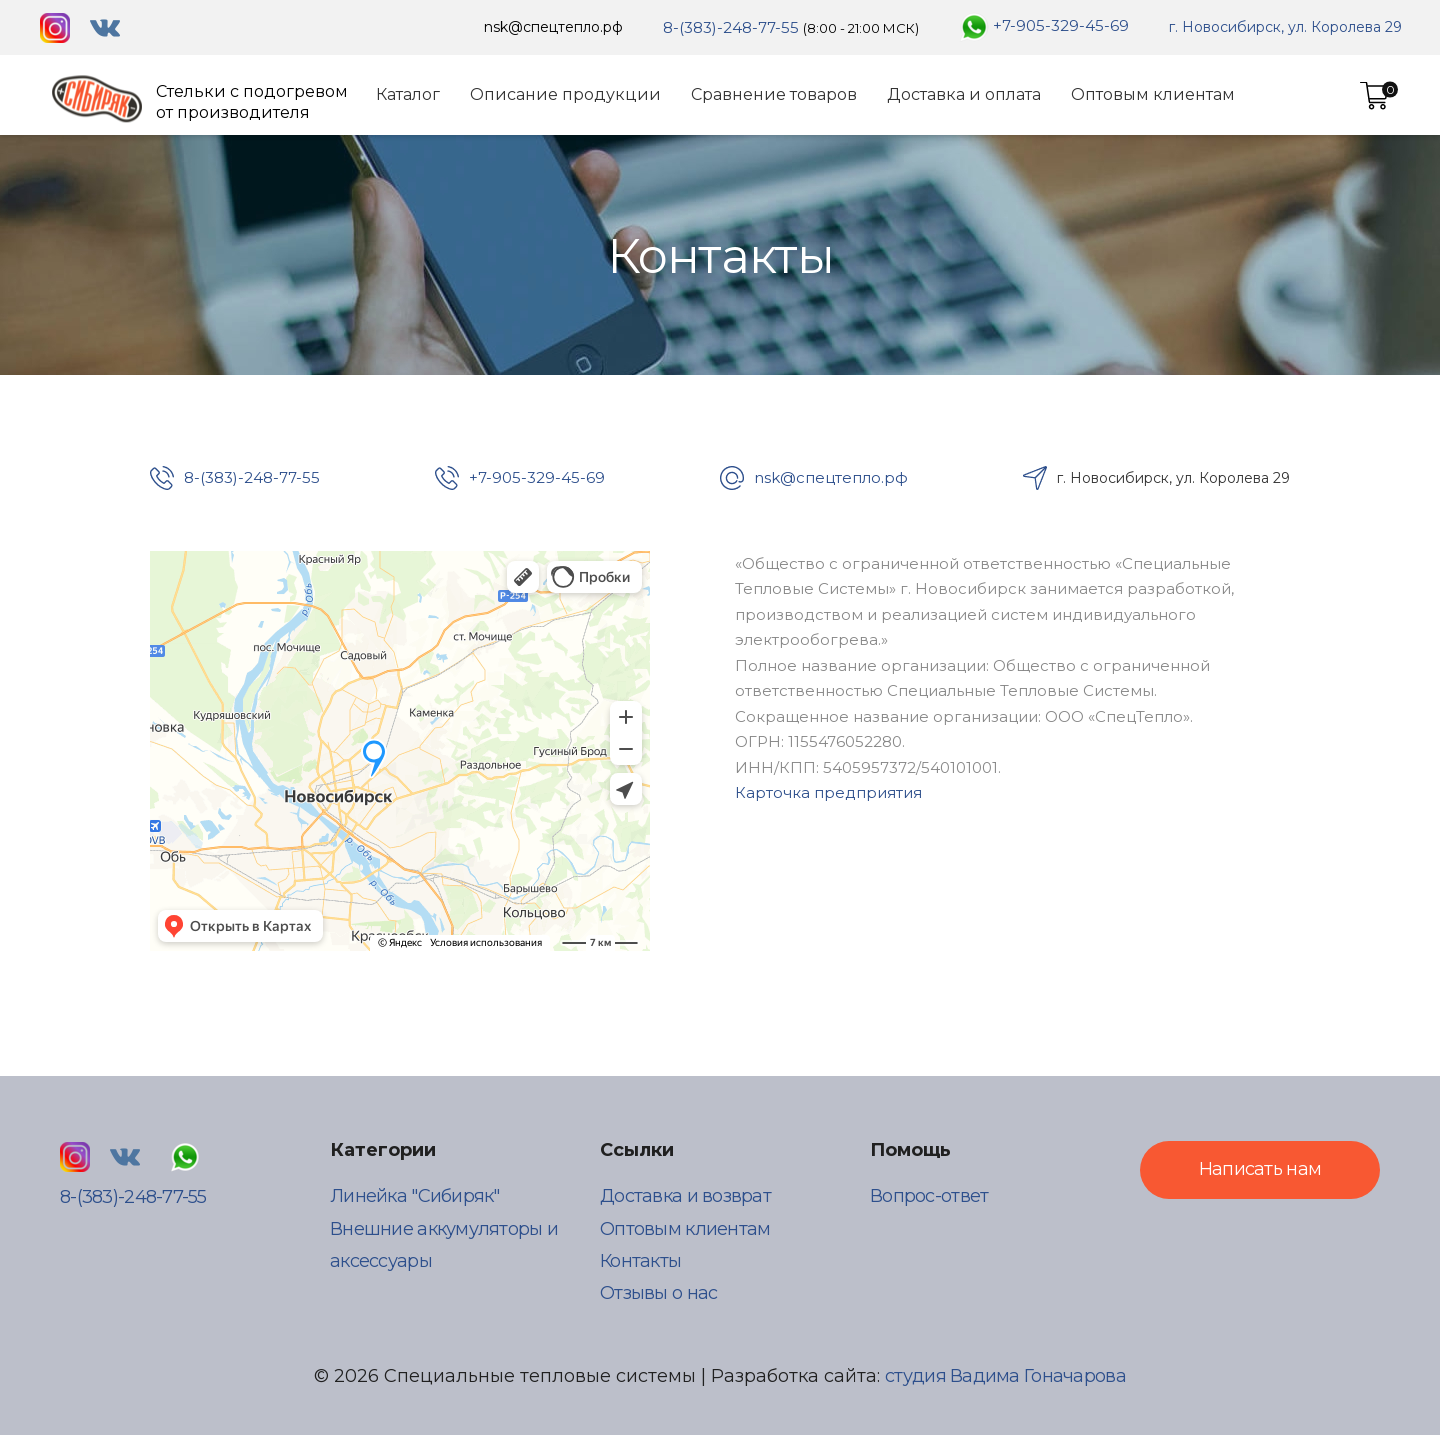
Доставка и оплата (964, 94)
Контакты (640, 1261)
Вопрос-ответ (929, 1196)
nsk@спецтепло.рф (553, 27)
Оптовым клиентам (1153, 94)
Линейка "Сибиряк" (415, 1196)
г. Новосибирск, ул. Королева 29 (1285, 27)
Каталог (408, 94)
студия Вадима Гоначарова (1005, 1376)
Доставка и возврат (685, 1196)
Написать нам (1260, 1169)
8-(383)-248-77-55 (731, 27)
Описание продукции (565, 94)
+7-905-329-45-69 (1061, 25)
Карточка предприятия (828, 792)
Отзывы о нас (658, 1293)
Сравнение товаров (774, 94)
